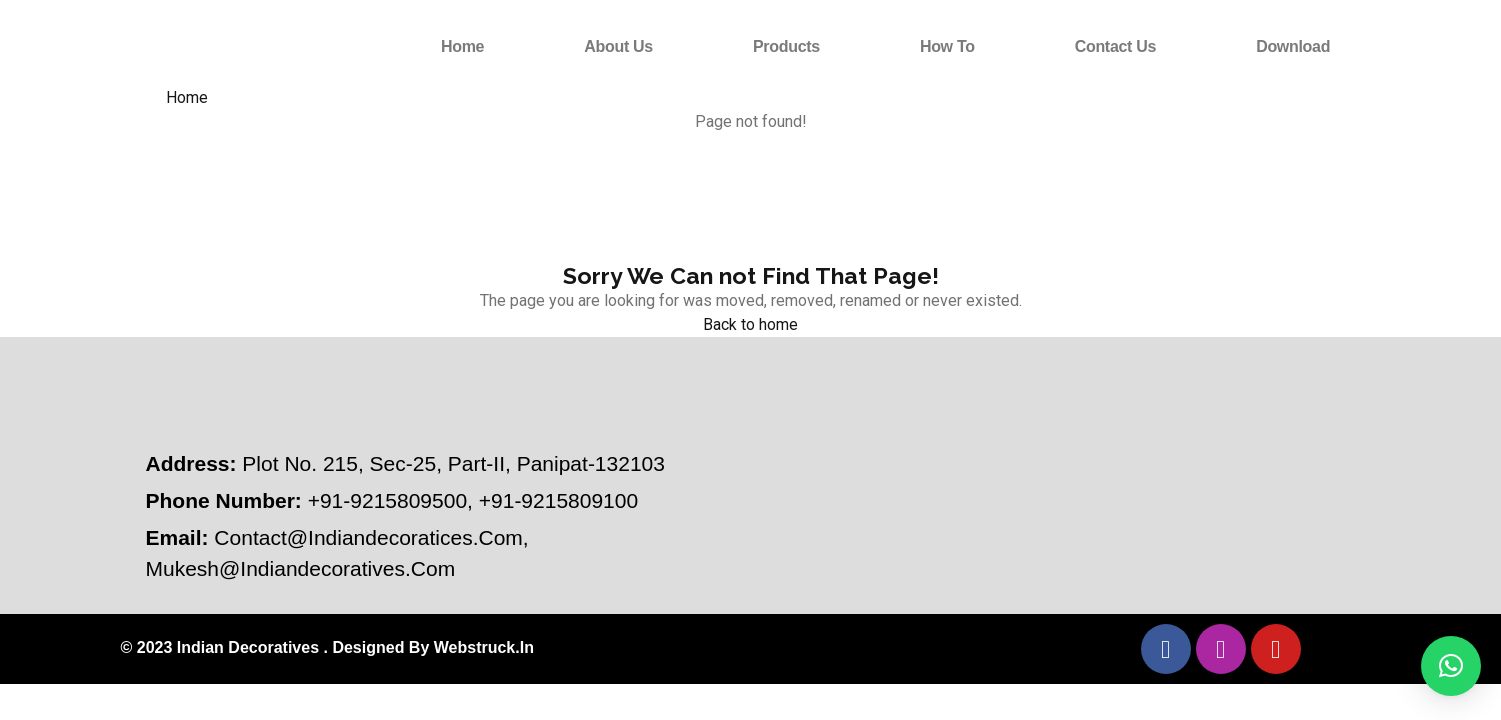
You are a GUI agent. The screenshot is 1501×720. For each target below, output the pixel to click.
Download (1293, 46)
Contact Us (1115, 46)
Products (786, 46)
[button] (1451, 666)
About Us (618, 46)
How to (947, 46)
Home (462, 46)
